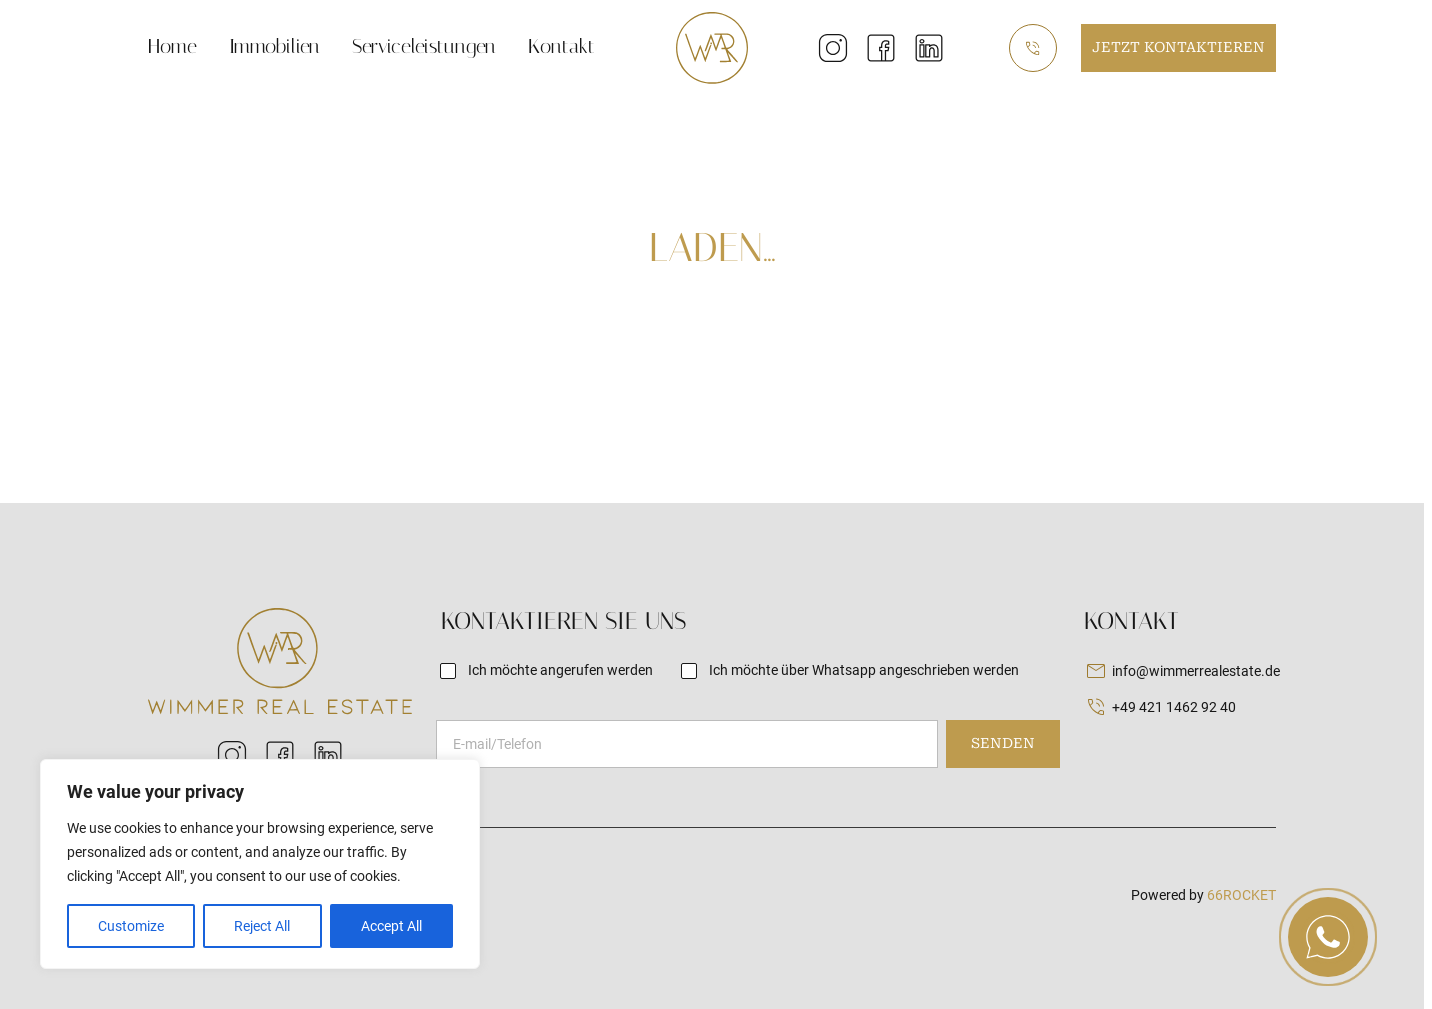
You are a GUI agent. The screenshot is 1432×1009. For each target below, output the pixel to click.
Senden (1003, 743)
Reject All (262, 926)
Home (172, 46)
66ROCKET (1241, 895)
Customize (131, 926)
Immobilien (274, 46)
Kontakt (561, 46)
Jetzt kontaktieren (1178, 47)
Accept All (391, 926)
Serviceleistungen (424, 46)
